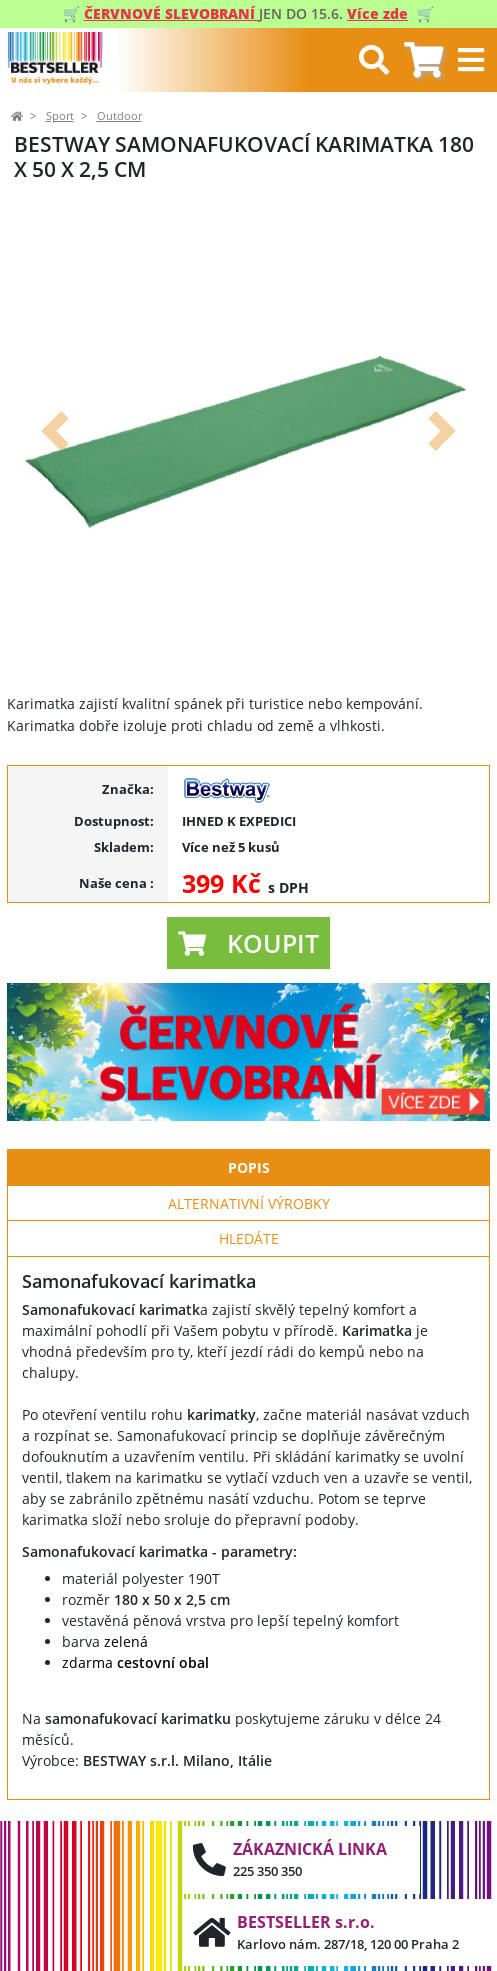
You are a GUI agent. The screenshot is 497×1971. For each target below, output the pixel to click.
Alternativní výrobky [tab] (249, 1203)
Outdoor (119, 116)
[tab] (423, 60)
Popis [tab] (249, 1167)
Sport (60, 116)
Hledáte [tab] (249, 1238)
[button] (55, 430)
